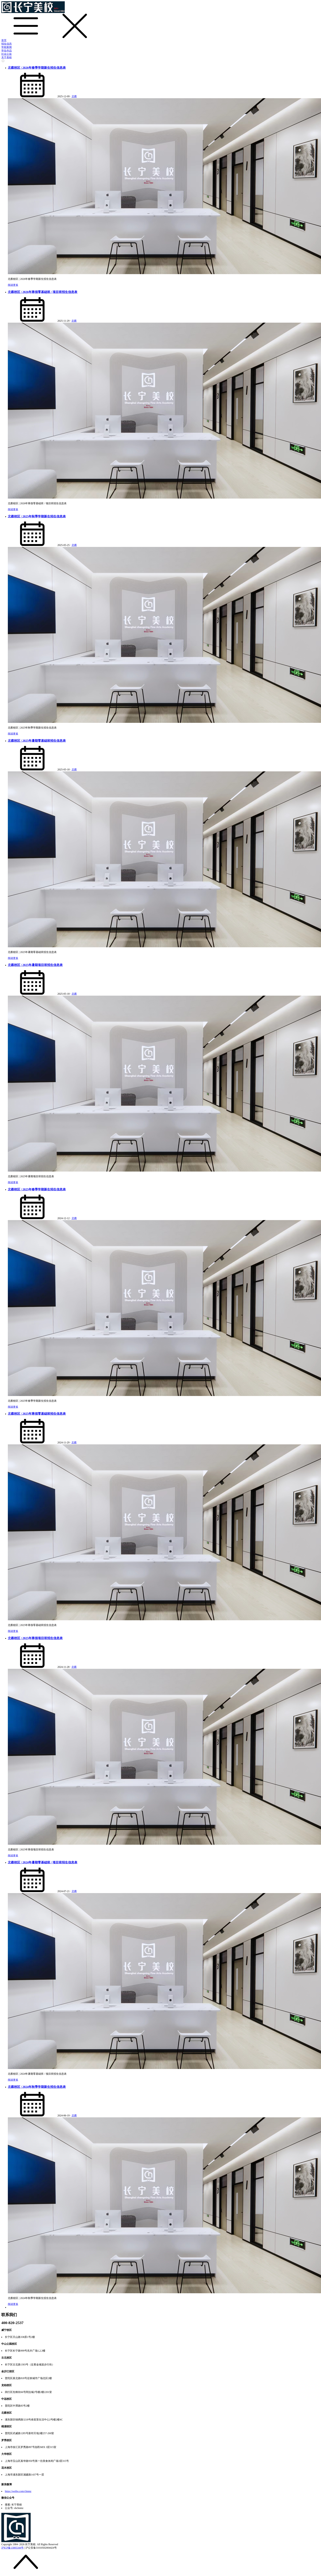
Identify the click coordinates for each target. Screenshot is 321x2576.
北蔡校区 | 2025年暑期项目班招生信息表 (35, 965)
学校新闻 (6, 47)
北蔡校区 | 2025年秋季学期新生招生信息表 (37, 516)
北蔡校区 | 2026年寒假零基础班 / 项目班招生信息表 (42, 292)
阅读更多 (13, 285)
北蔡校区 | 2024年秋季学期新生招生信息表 (37, 2087)
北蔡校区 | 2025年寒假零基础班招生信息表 (37, 1413)
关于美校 (6, 57)
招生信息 (6, 43)
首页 (4, 40)
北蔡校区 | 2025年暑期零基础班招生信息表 (37, 740)
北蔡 (74, 96)
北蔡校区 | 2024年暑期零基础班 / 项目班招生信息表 (42, 1862)
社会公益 (6, 54)
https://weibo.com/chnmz (18, 2491)
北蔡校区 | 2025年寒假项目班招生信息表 (35, 1638)
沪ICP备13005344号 (12, 2547)
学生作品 (6, 50)
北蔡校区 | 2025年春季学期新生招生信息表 (37, 1189)
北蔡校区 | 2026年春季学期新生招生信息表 (37, 67)
